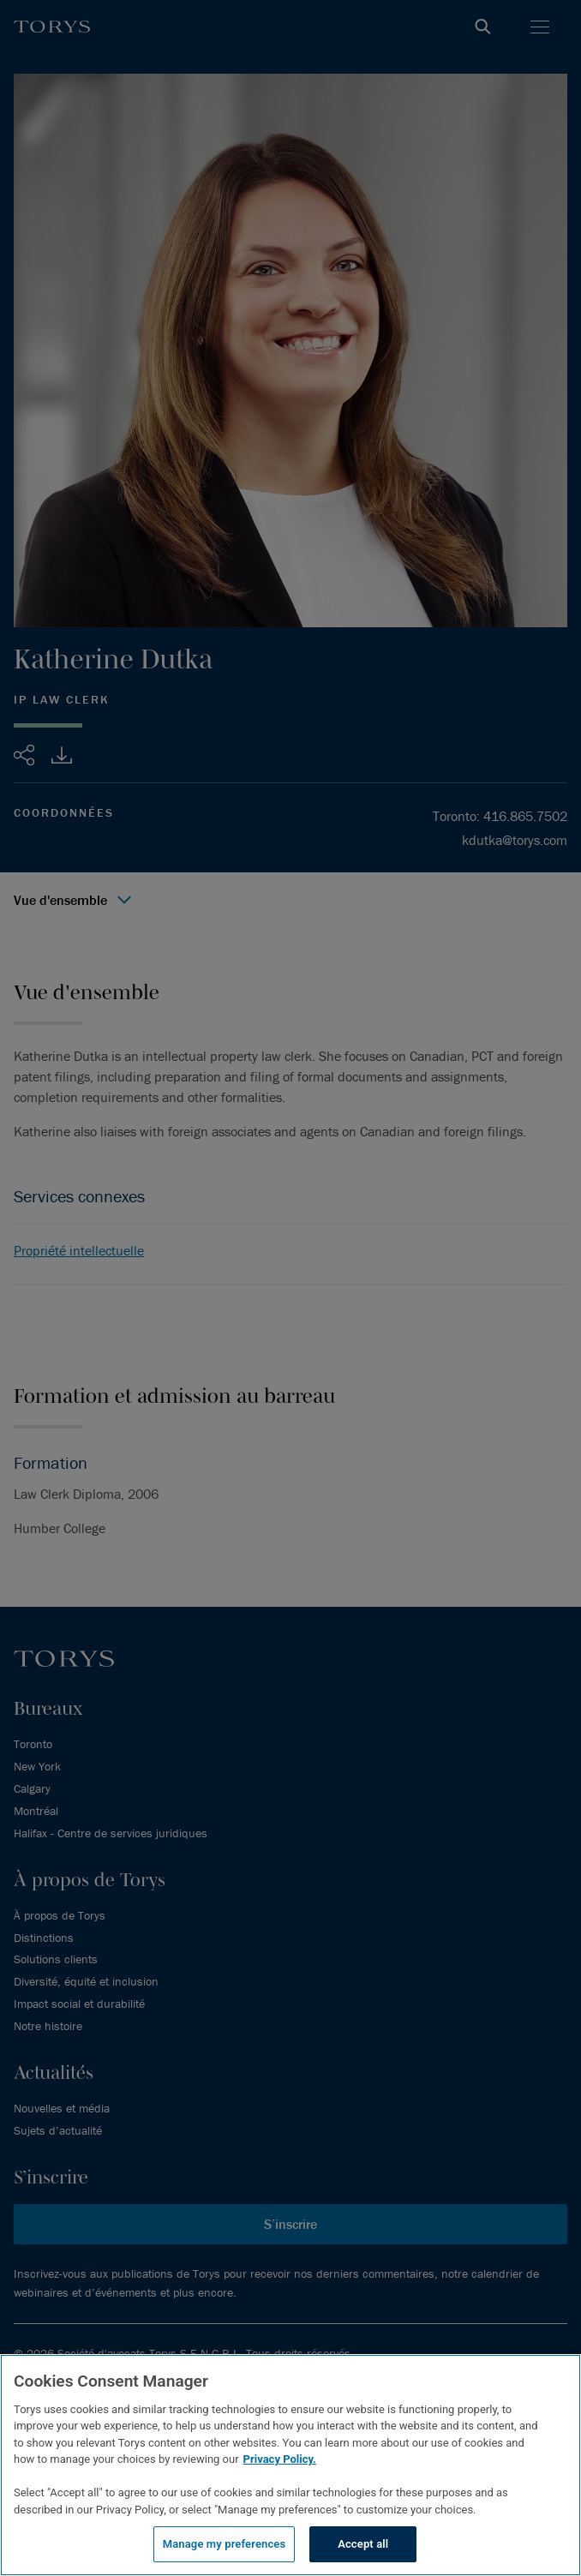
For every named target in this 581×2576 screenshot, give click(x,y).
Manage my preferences (224, 2543)
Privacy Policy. (279, 2459)
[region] (290, 2465)
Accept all (363, 2543)
